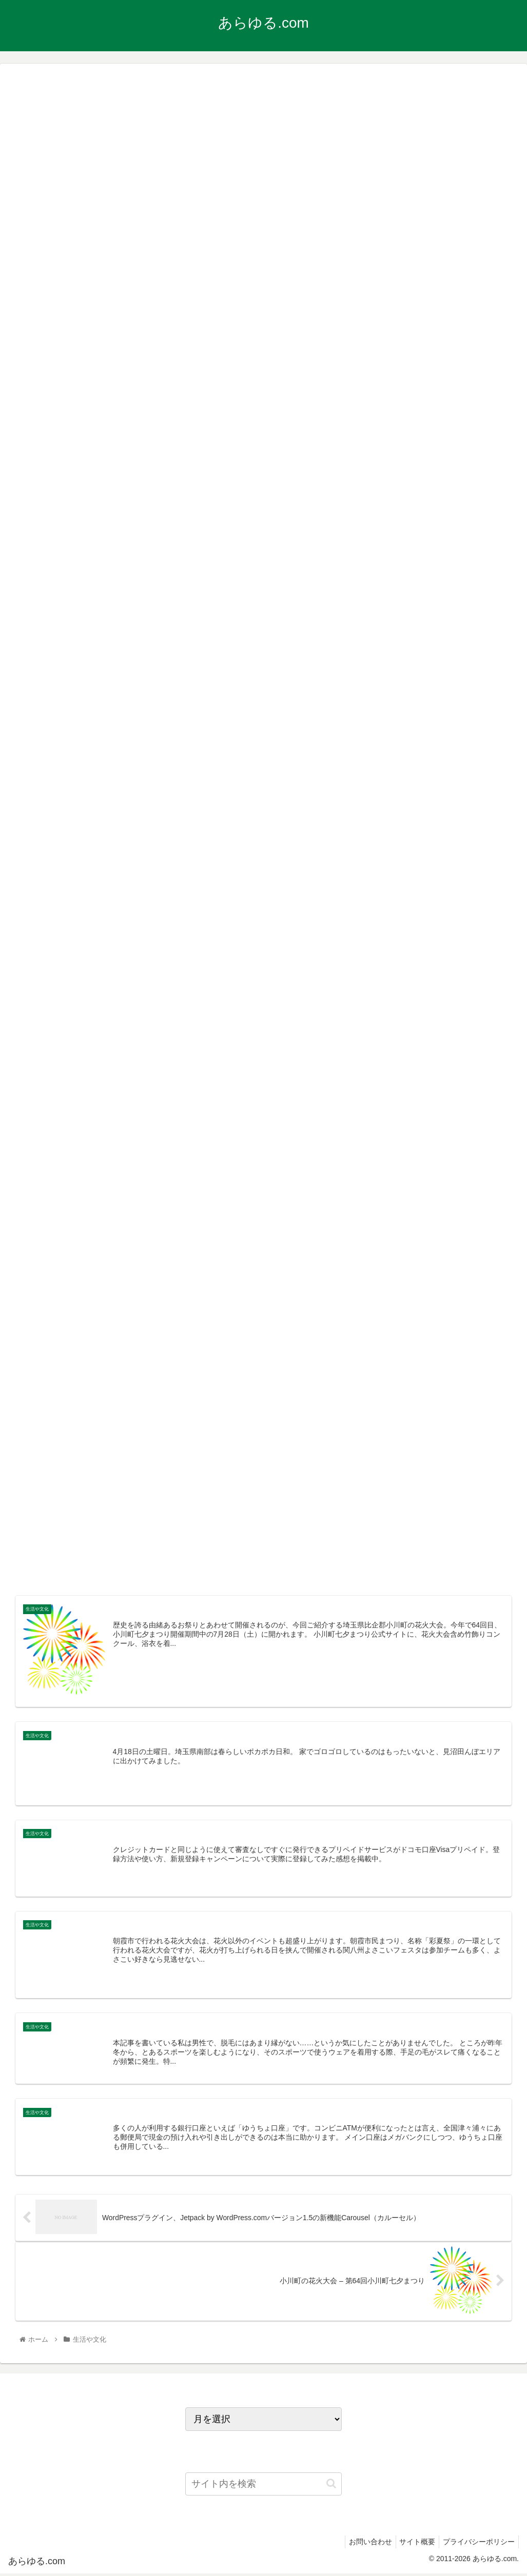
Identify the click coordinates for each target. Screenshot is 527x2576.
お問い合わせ (362, 2544)
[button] (331, 2486)
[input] (263, 2486)
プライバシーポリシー (477, 2544)
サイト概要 (413, 2544)
